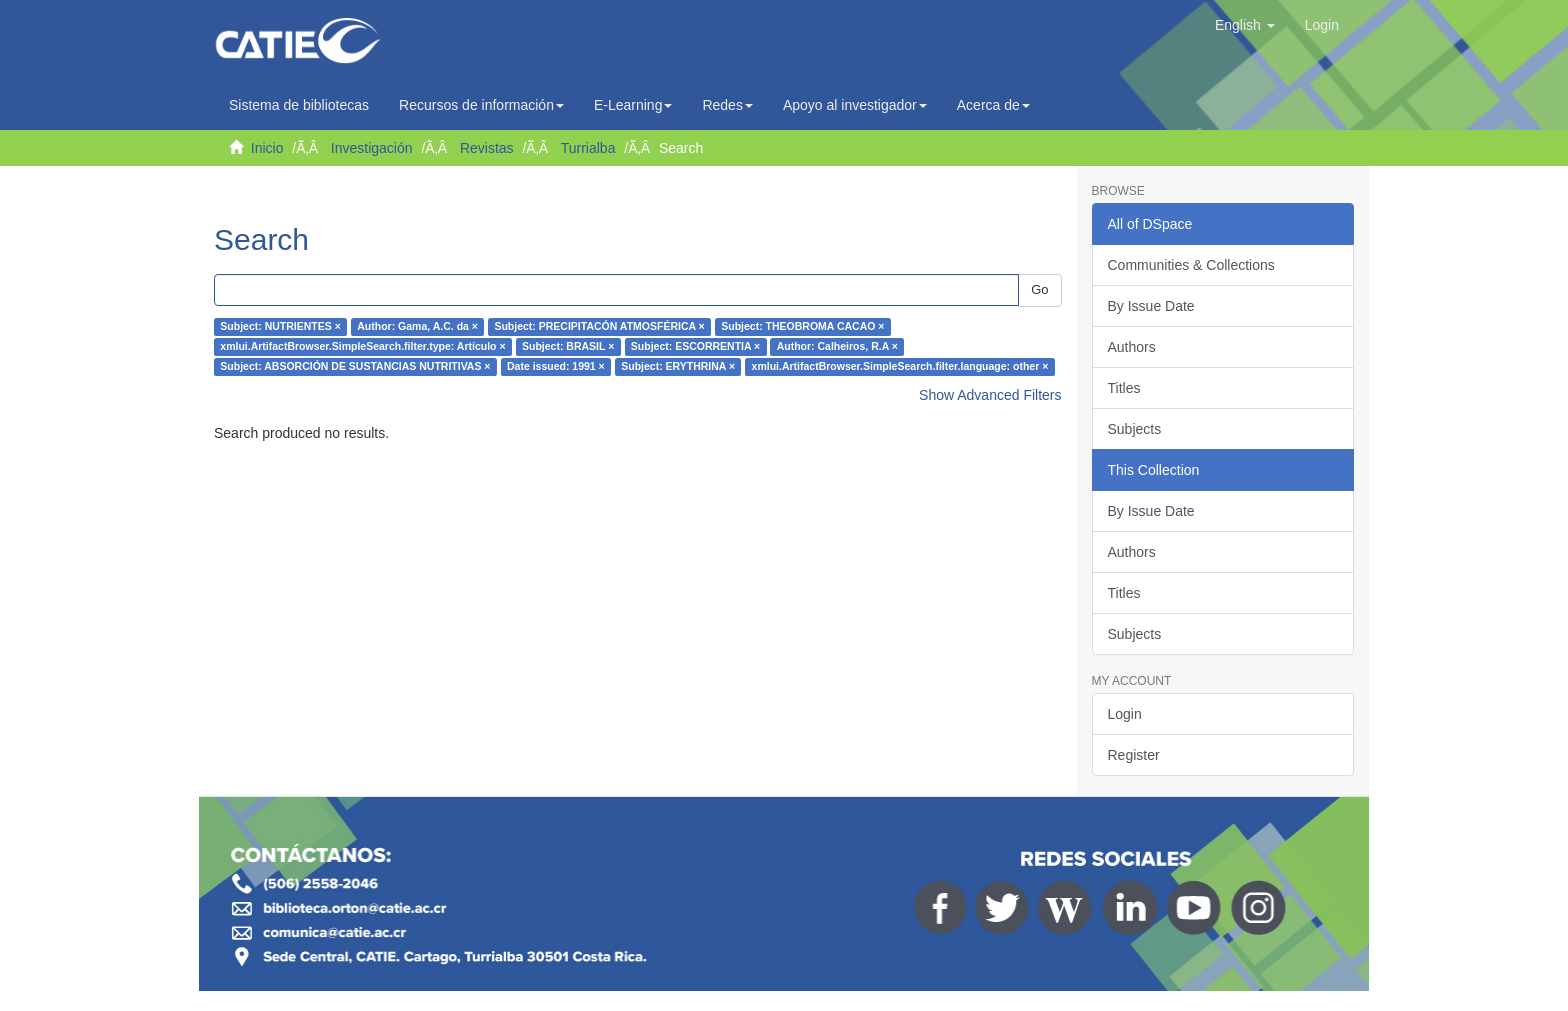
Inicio (267, 148)
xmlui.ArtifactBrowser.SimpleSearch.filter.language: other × (900, 367)
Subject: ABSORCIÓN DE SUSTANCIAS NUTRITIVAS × (355, 367)
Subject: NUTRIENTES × (280, 327)
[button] (1245, 25)
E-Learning (633, 105)
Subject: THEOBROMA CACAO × (802, 327)
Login (1125, 714)
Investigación (372, 148)
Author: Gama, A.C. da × (417, 327)
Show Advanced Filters (990, 395)
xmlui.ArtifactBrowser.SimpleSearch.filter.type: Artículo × (362, 347)
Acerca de (993, 105)
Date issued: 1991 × (556, 367)
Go (1039, 289)
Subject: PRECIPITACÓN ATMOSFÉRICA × (599, 327)
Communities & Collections (1191, 265)
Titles (1124, 388)
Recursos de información (481, 105)
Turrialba (588, 148)
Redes (727, 105)
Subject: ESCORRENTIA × (695, 347)
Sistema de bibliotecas (299, 105)
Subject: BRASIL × (568, 347)
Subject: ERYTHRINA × (678, 367)
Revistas (487, 148)
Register (1134, 755)
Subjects (1135, 429)
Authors (1132, 347)
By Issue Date (1151, 306)
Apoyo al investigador (855, 105)
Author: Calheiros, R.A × (837, 347)
